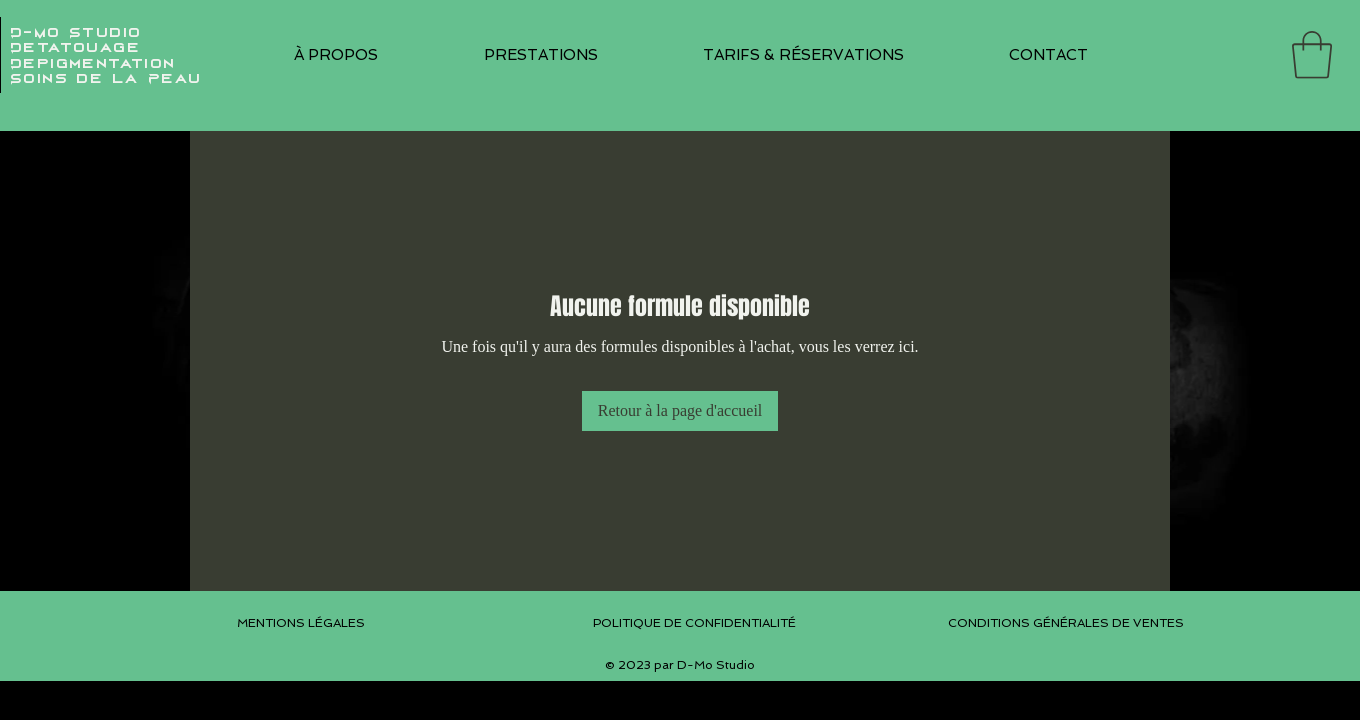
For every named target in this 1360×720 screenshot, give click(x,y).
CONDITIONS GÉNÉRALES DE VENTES (1066, 623)
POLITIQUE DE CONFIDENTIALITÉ (694, 623)
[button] (540, 55)
